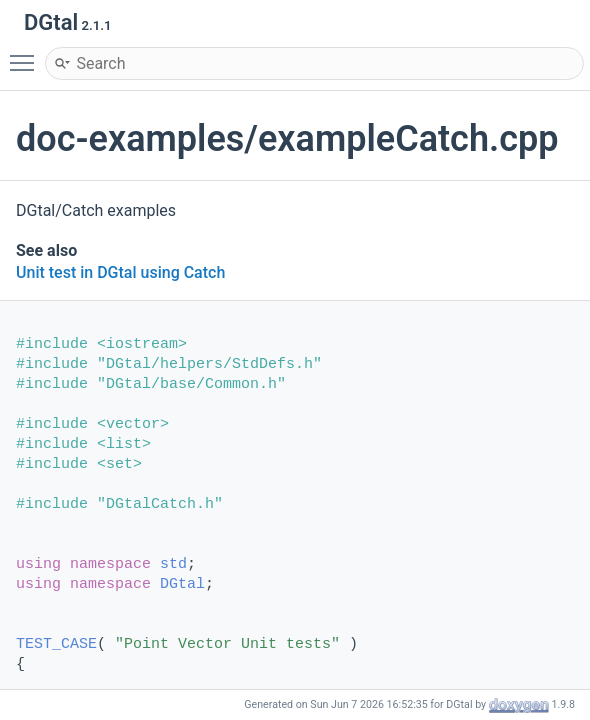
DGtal (182, 584)
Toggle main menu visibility (27, 54)
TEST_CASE (56, 644)
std (173, 564)
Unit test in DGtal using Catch (120, 272)
